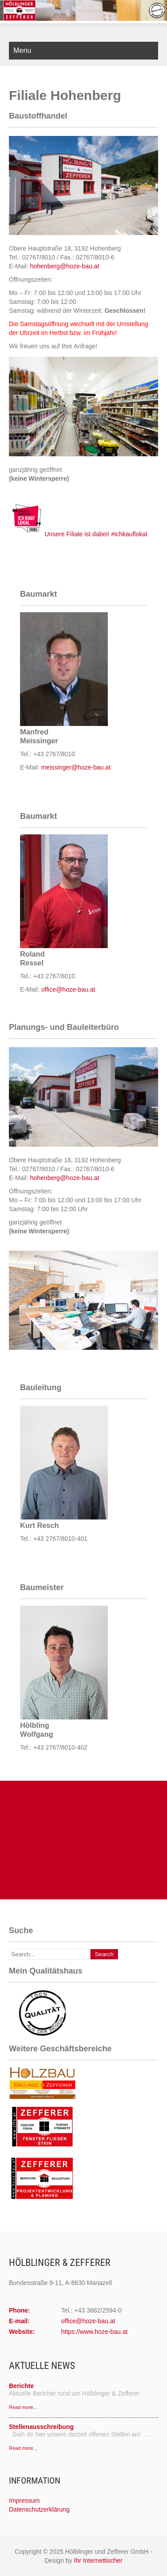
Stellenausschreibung (41, 2426)
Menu (22, 50)
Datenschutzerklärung (39, 2509)
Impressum (24, 2500)
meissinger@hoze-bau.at (75, 767)
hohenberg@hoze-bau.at (64, 266)
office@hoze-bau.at (68, 989)
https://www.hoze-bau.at (94, 2331)
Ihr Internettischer (98, 2560)
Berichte (21, 2385)
